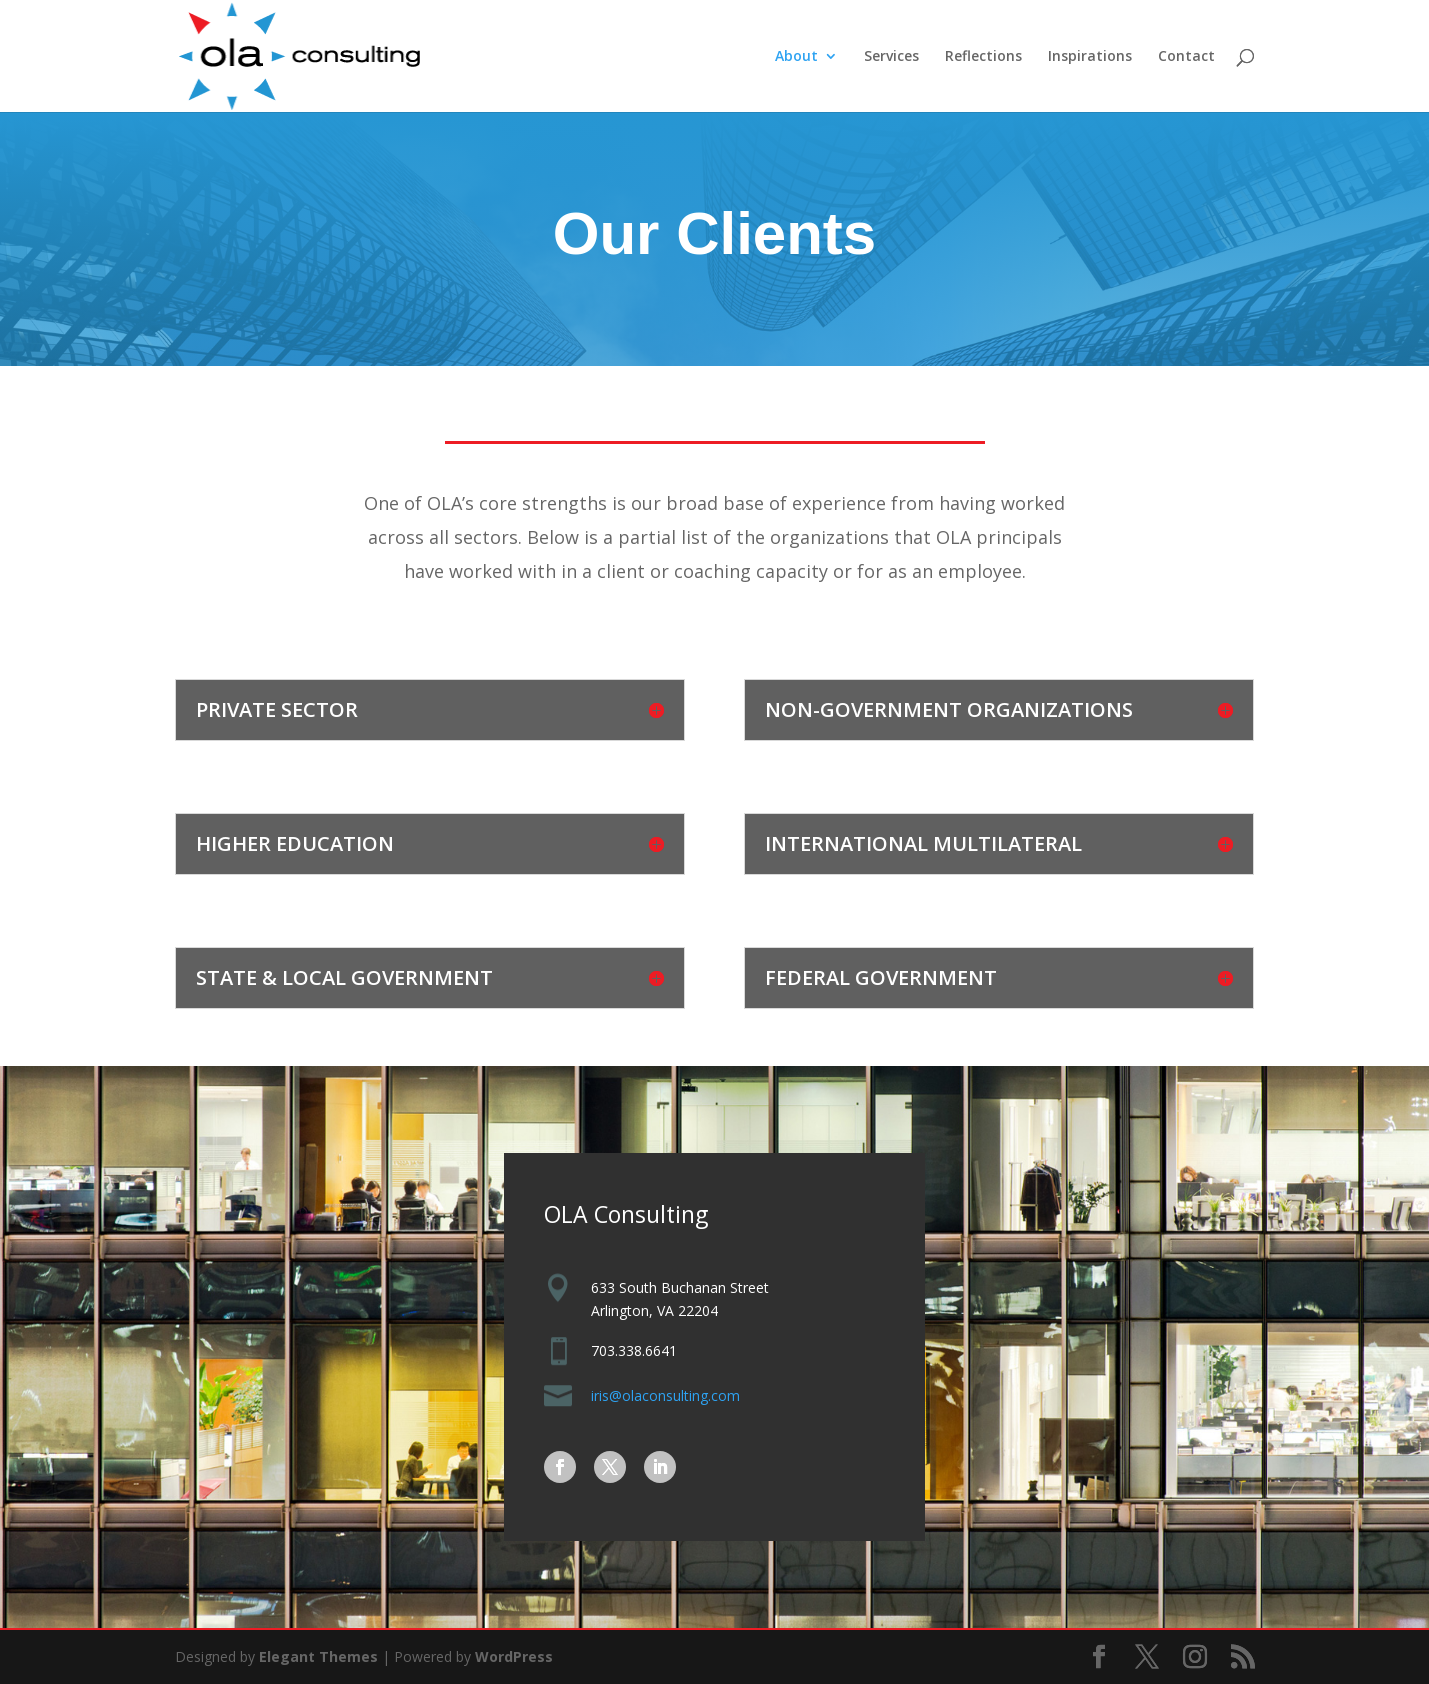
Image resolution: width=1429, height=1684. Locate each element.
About (796, 57)
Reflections (983, 57)
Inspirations (1090, 57)
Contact (1186, 57)
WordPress (514, 1656)
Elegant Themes (318, 1656)
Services (891, 57)
